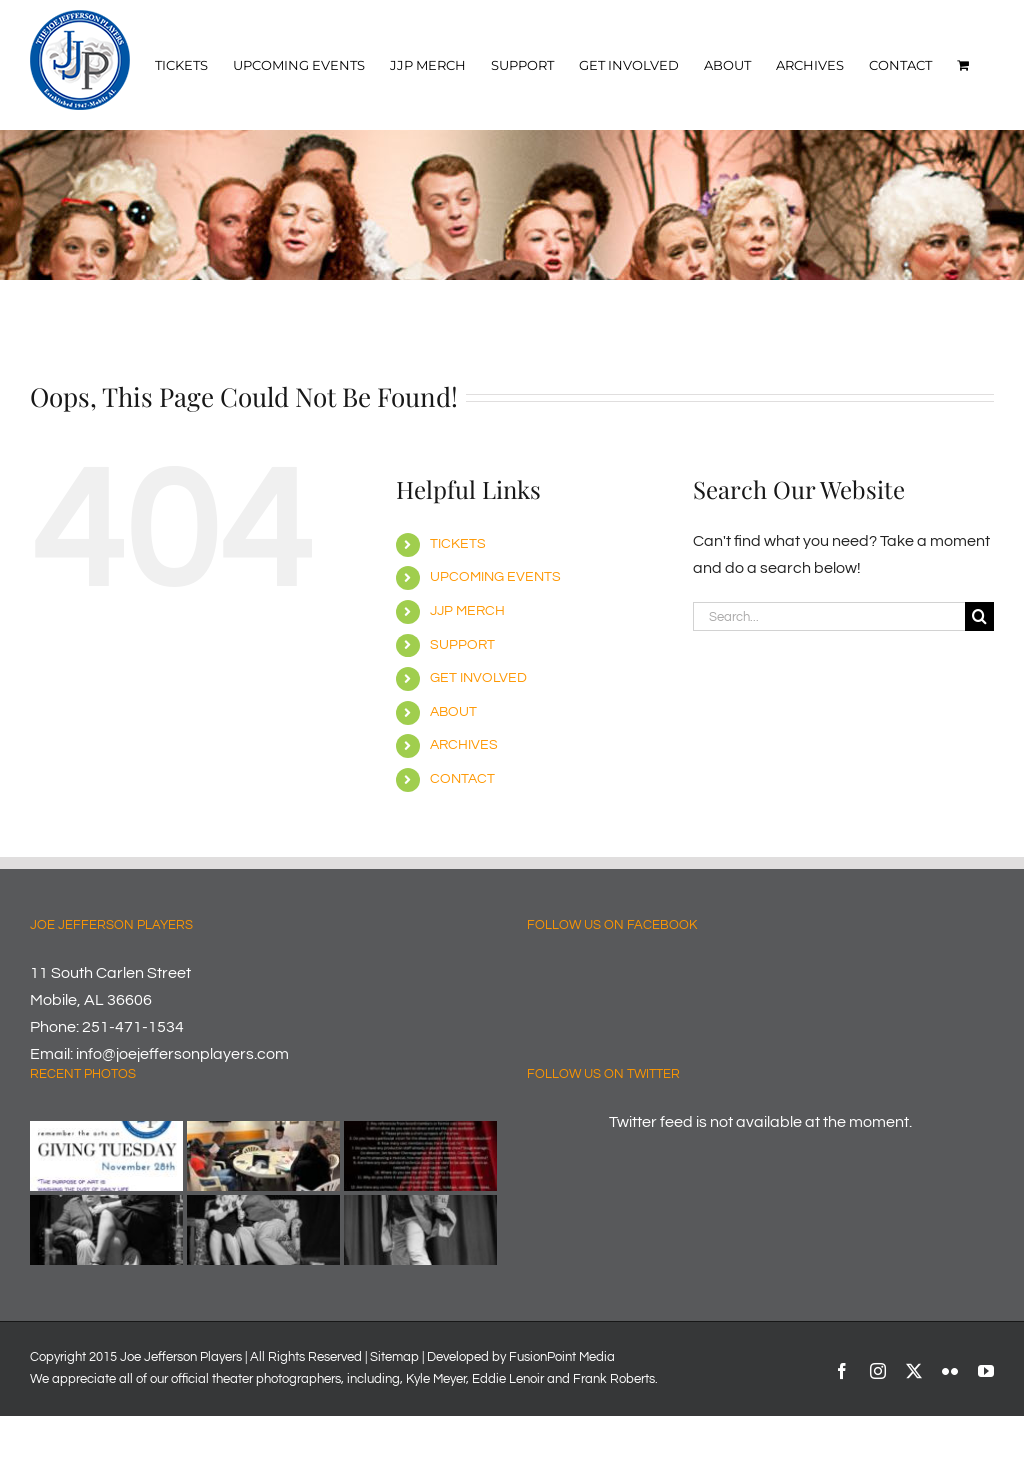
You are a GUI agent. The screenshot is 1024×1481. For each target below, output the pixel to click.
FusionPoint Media (562, 1357)
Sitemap (394, 1357)
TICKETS (458, 544)
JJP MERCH (467, 611)
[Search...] (829, 616)
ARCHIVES (464, 745)
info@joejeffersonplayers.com (182, 1054)
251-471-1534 (133, 1027)
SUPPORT (462, 645)
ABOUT (453, 712)
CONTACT (462, 779)
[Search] (979, 616)
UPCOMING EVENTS (495, 577)
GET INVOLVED (478, 678)
